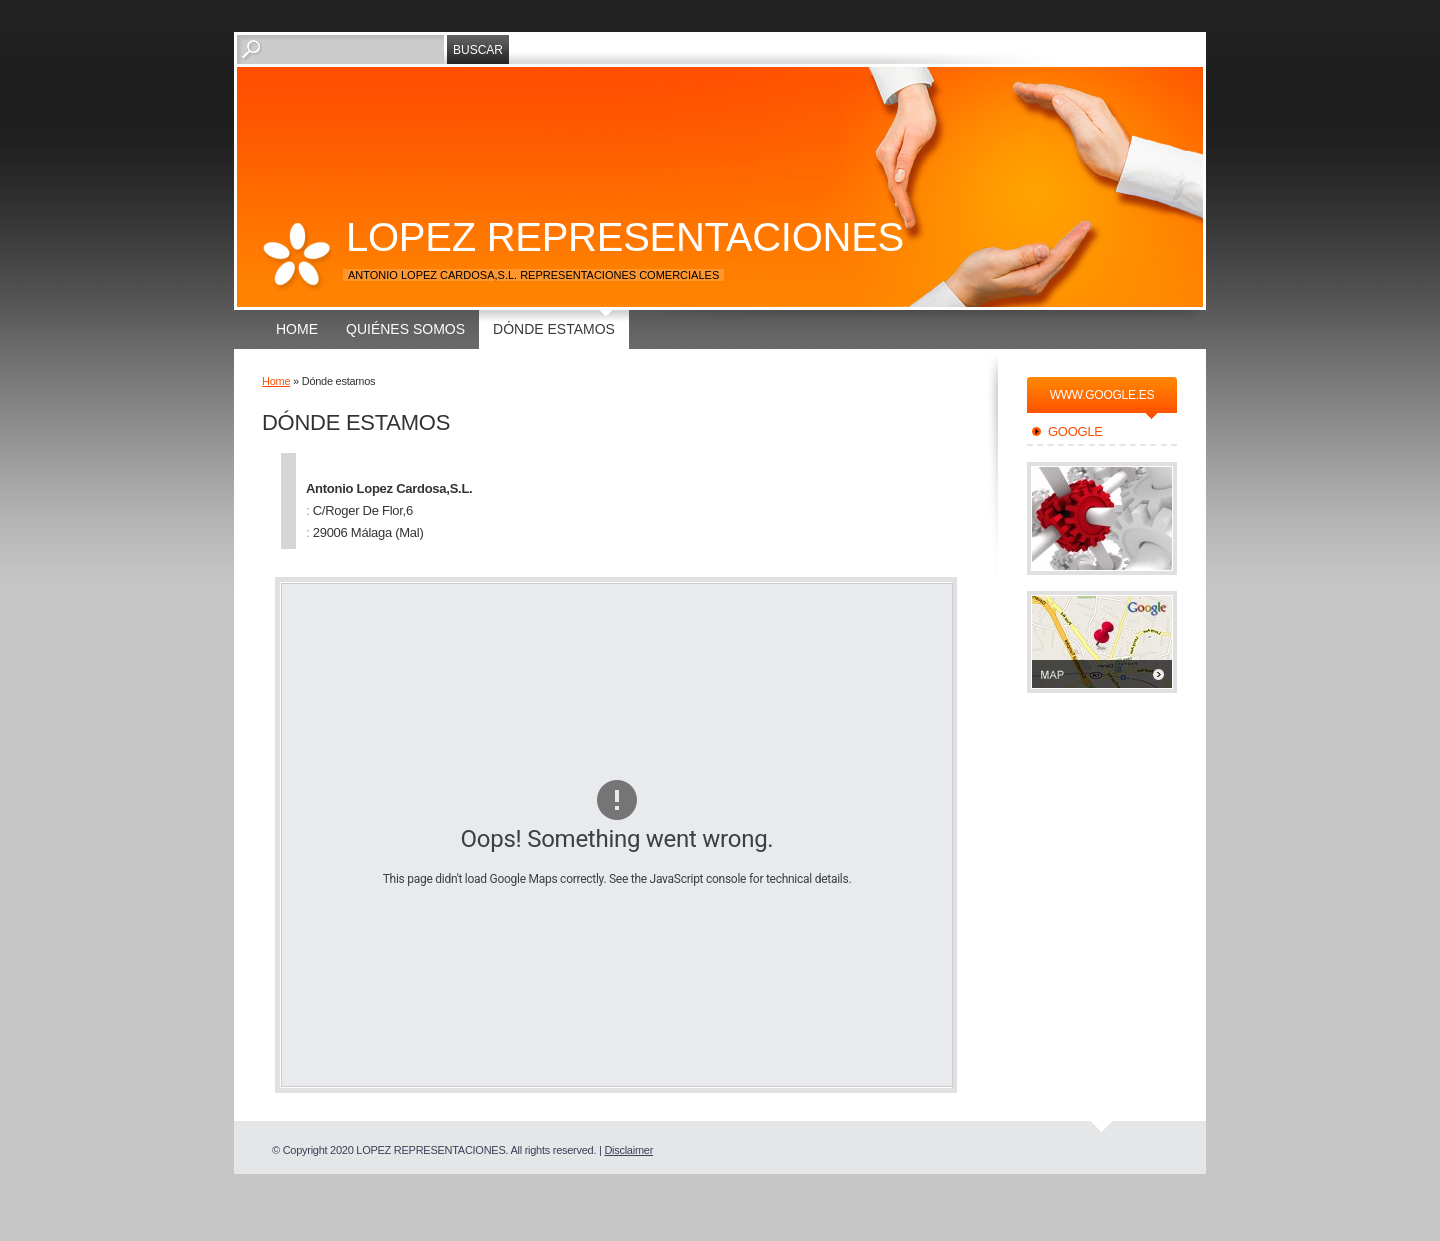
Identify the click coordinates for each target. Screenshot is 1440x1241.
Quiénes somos (405, 329)
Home (297, 329)
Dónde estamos (554, 329)
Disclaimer (628, 1150)
